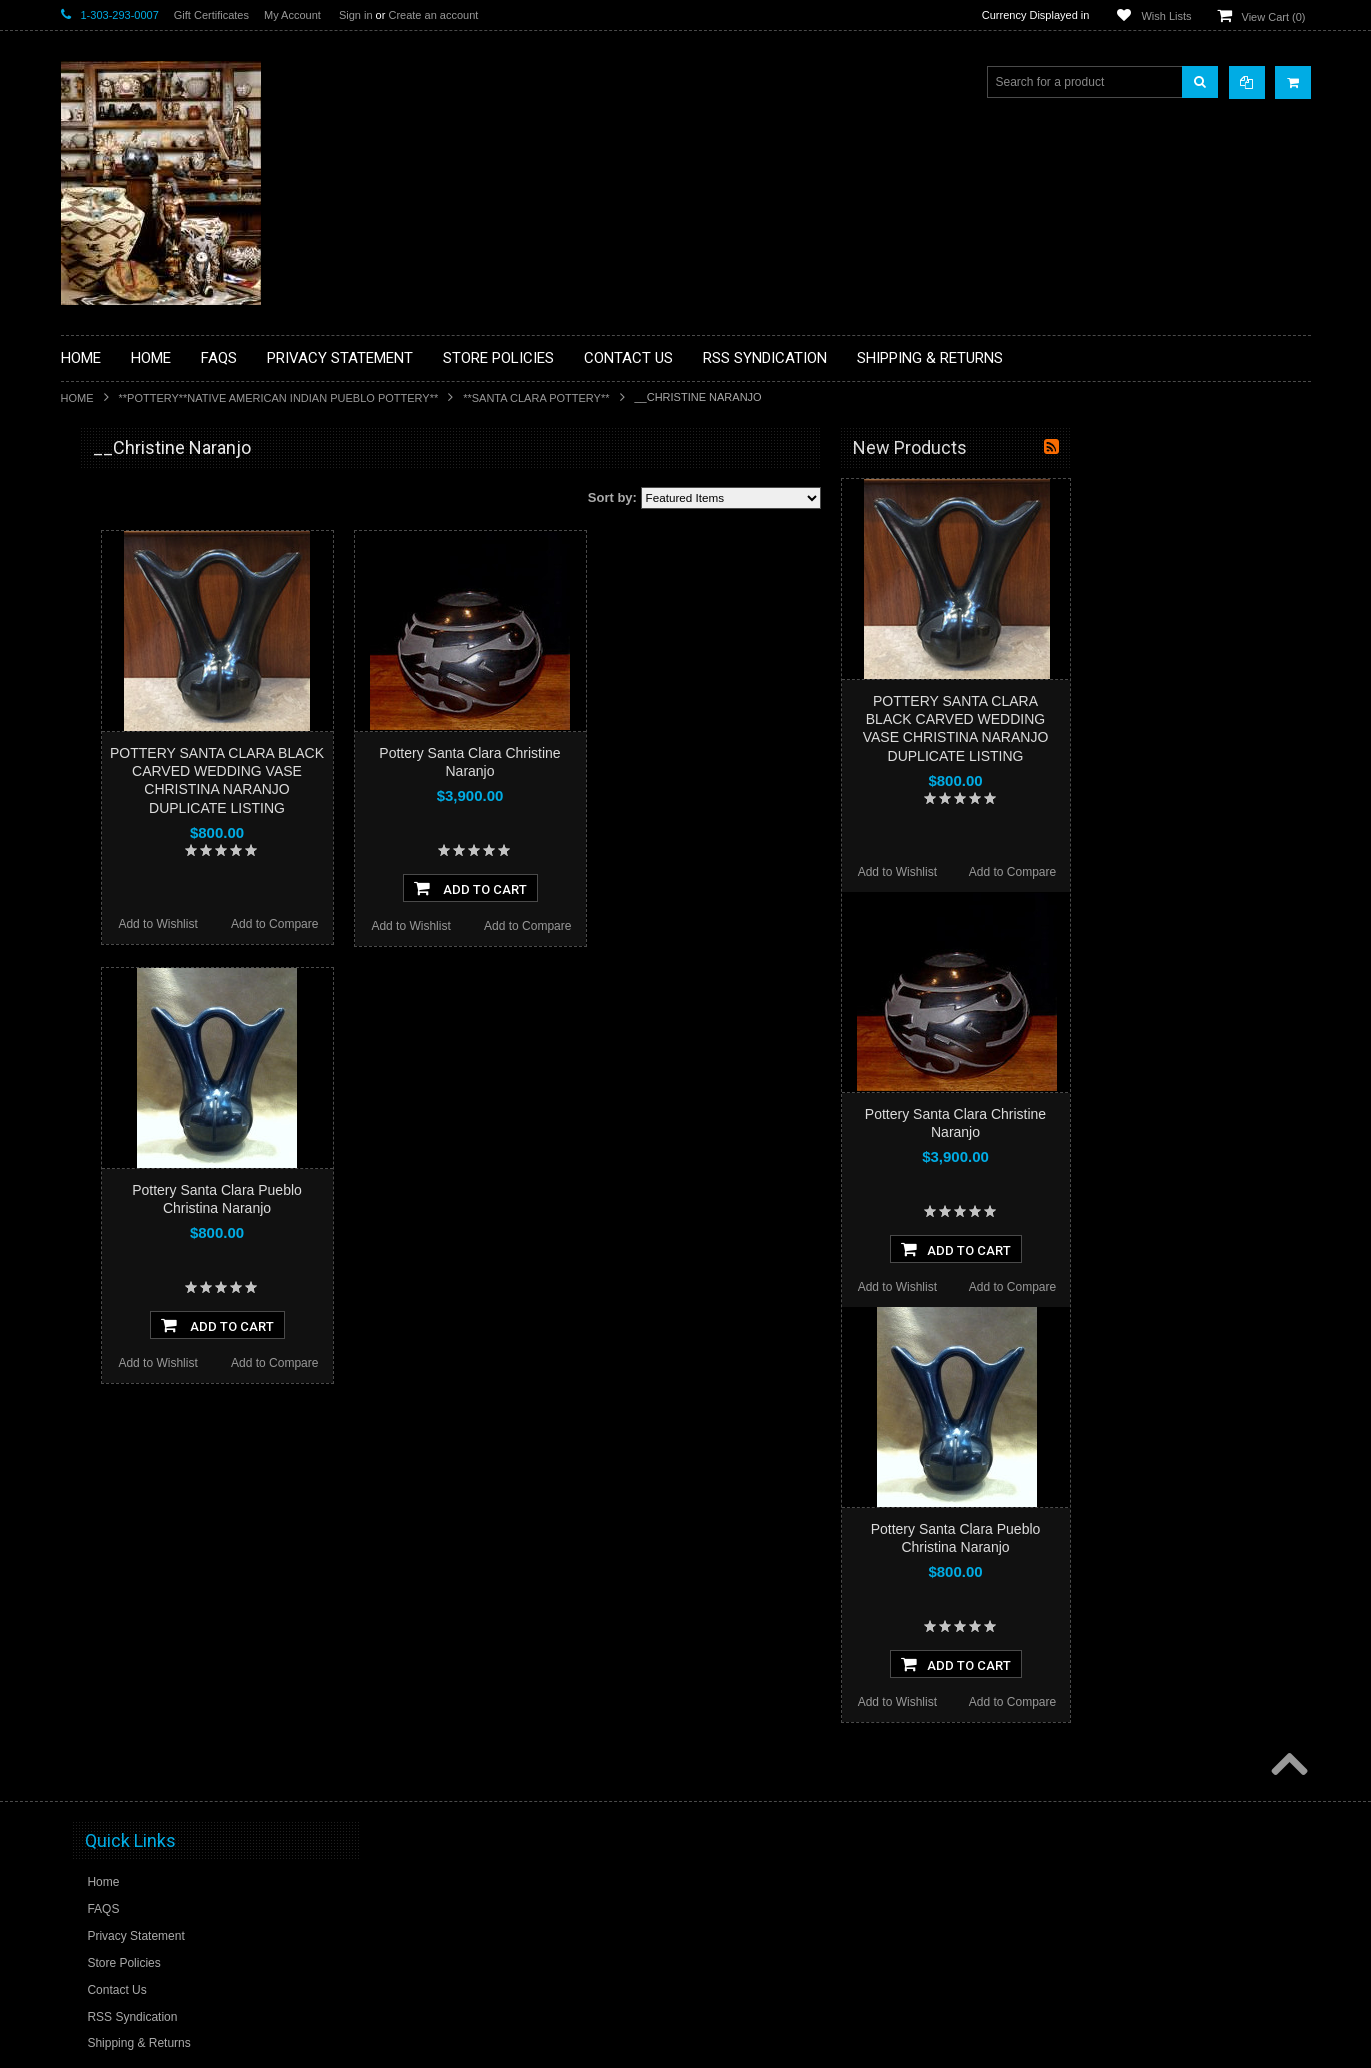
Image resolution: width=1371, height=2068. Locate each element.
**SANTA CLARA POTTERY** (536, 398)
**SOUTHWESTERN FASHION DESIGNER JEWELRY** (156, 1010)
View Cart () (1274, 17)
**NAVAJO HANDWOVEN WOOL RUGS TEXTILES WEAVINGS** (181, 959)
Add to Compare (514, 924)
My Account (292, 15)
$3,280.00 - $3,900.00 (129, 1366)
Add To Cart (710, 888)
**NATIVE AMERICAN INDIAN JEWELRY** (154, 858)
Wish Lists (1166, 16)
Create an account (433, 15)
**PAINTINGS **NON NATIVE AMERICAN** (152, 570)
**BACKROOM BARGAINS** (150, 494)
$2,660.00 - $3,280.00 (129, 1332)
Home (77, 398)
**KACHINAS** (113, 765)
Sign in (356, 15)
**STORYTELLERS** (129, 1104)
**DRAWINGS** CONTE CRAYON (164, 697)
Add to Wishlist (397, 924)
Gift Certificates (211, 15)
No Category (106, 1137)
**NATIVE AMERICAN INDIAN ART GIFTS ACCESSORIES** (167, 807)
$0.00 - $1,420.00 (118, 1230)
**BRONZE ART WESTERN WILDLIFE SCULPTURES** (177, 654)
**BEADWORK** (117, 613)
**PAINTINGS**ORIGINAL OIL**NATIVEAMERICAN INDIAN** (167, 908)
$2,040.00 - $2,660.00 (129, 1298)
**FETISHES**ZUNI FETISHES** (161, 731)
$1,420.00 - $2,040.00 (129, 1264)
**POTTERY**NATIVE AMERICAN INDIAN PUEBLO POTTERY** (279, 398)
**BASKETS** (110, 528)
